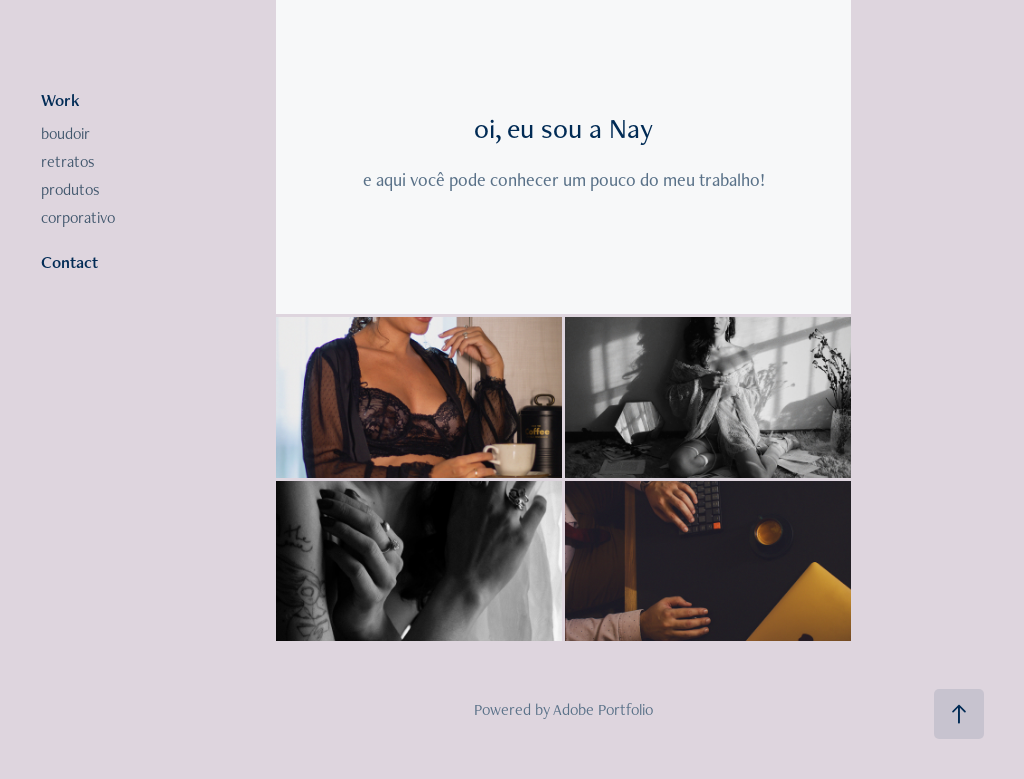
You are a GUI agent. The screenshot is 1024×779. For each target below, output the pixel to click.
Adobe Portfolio (603, 709)
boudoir (65, 133)
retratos (68, 161)
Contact (69, 262)
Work (60, 100)
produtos (70, 189)
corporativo (78, 217)
